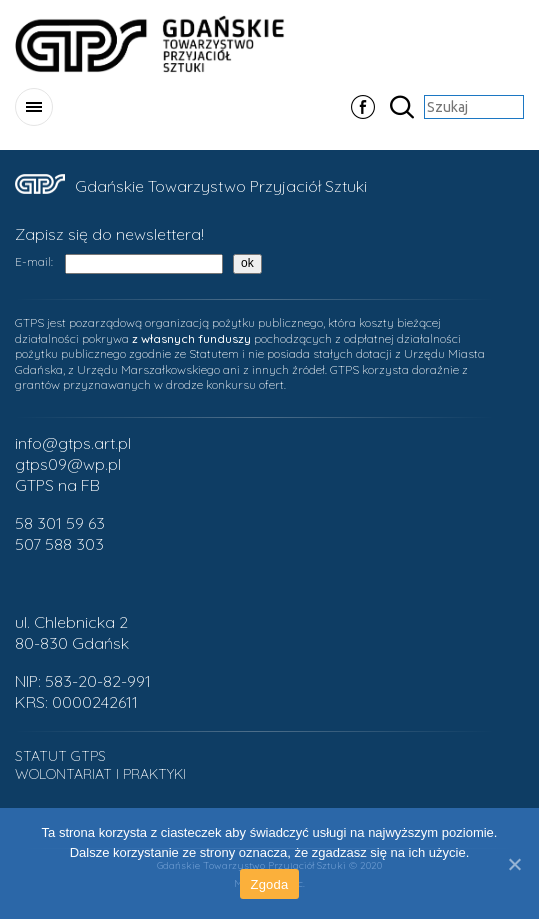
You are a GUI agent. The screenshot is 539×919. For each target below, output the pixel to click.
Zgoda (269, 884)
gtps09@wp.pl (68, 464)
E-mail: (34, 261)
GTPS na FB (57, 485)
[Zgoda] (514, 864)
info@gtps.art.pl (73, 443)
